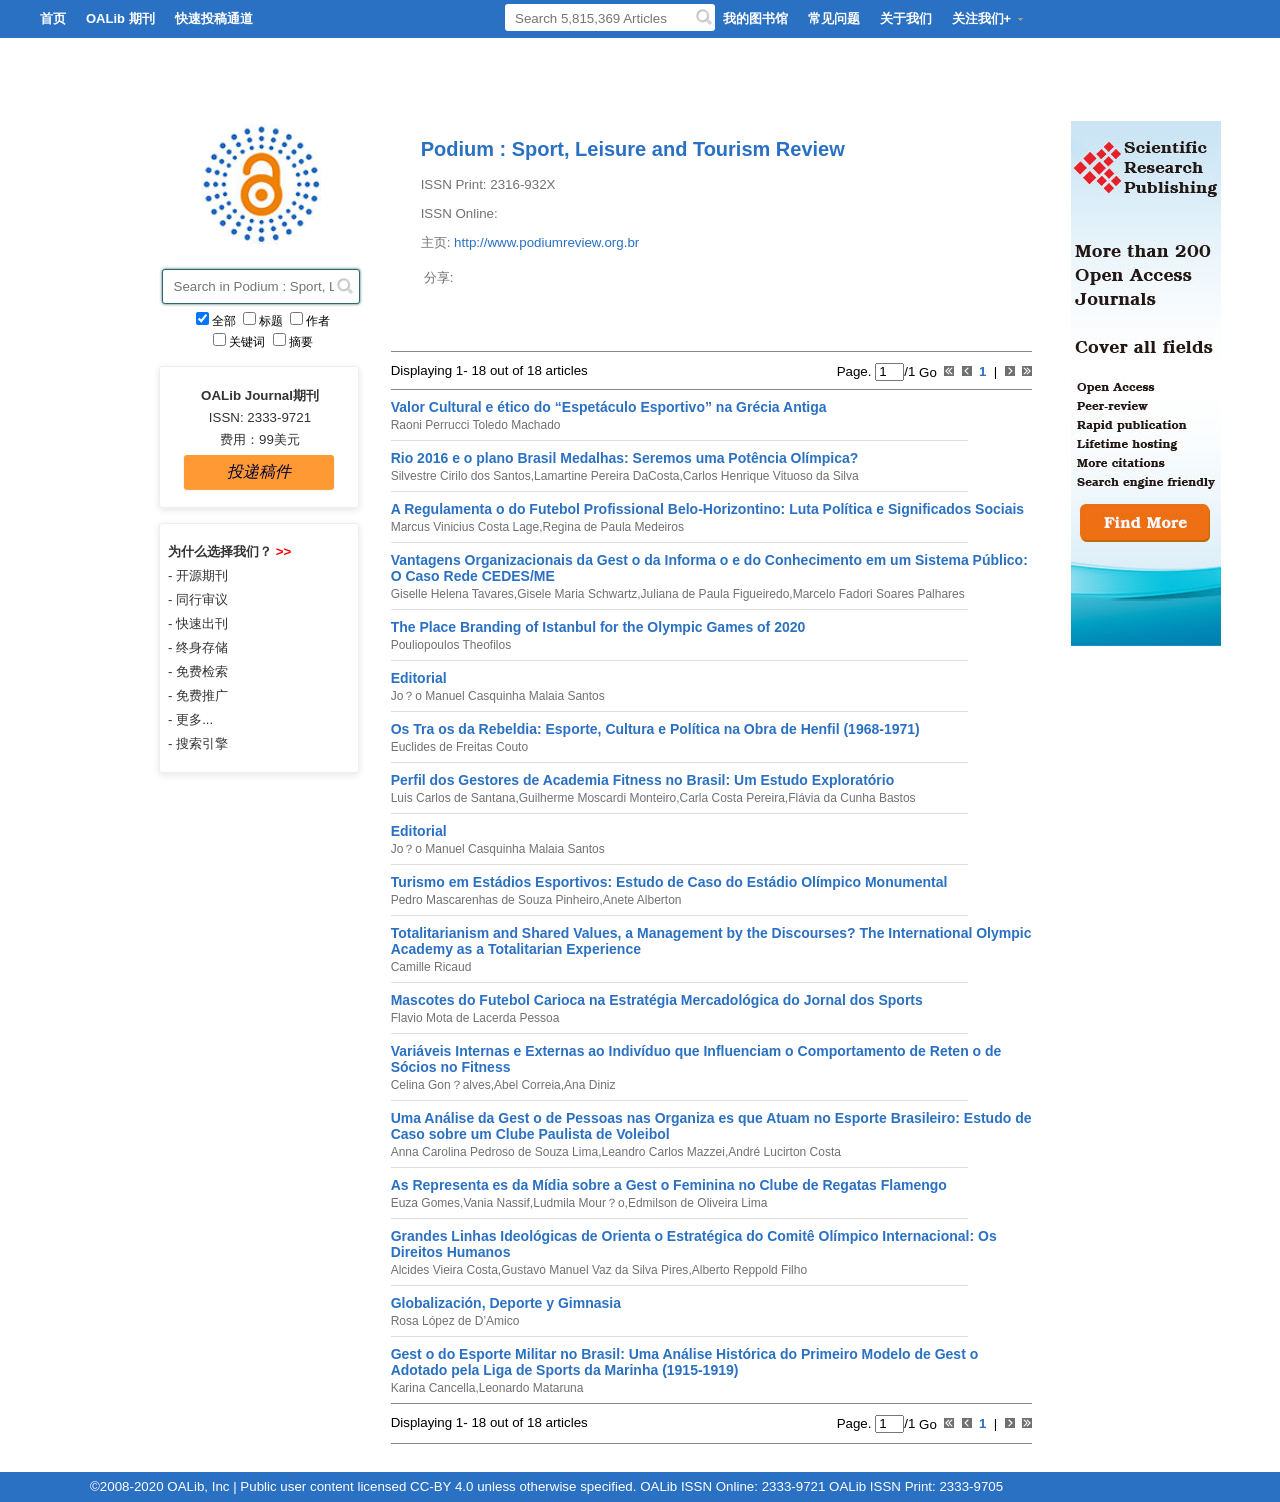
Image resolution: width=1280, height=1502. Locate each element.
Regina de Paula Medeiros (613, 527)
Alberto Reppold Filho (749, 1270)
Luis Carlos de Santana (453, 798)
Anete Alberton (642, 900)
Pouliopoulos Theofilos (451, 645)
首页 (53, 18)
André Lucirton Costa (784, 1152)
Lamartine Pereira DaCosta (606, 476)
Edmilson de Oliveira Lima (697, 1203)
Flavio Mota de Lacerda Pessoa (475, 1018)
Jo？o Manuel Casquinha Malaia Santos (498, 696)
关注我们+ (989, 18)
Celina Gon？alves (441, 1085)
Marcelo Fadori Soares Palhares (879, 594)
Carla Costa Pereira (731, 798)
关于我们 (906, 18)
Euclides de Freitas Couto (459, 747)
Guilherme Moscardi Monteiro (597, 798)
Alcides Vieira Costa (444, 1270)
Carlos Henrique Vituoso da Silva (771, 476)
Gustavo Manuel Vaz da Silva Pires (594, 1270)
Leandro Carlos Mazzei (662, 1152)
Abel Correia (527, 1085)
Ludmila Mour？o (578, 1203)
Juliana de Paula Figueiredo (715, 594)
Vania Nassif (496, 1203)
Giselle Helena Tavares (452, 594)
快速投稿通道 (214, 18)
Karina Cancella (433, 1388)
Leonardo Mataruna (531, 1388)
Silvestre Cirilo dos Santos (461, 476)
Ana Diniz (589, 1085)
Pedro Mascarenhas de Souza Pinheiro (495, 900)
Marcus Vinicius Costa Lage (465, 527)
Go (925, 371)
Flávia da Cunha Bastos (851, 798)
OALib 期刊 (120, 18)
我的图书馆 (755, 18)
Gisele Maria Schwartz (577, 594)
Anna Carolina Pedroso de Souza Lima (494, 1152)
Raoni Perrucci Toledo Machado (476, 425)
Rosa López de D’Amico (455, 1321)
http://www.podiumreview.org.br (546, 242)
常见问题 (834, 18)
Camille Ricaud (431, 967)
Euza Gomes (425, 1203)
